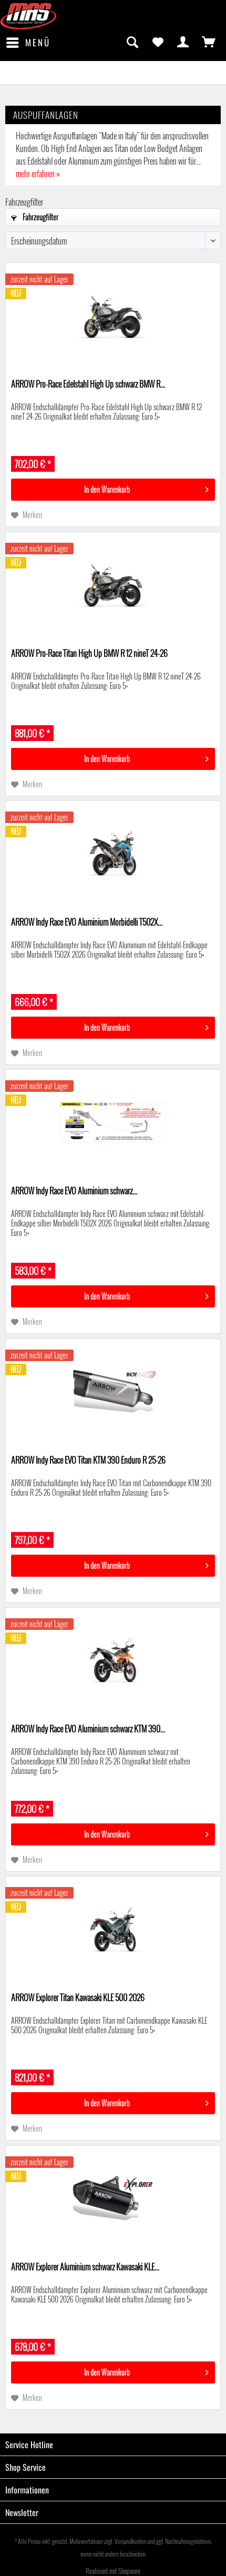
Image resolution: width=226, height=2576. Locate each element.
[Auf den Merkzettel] (26, 515)
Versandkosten (130, 2541)
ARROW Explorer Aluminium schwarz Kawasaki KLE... (85, 2267)
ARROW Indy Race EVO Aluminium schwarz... (74, 1191)
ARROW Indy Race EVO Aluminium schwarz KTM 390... (88, 1729)
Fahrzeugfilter (34, 216)
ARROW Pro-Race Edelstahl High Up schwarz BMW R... (88, 384)
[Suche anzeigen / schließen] (131, 42)
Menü (28, 41)
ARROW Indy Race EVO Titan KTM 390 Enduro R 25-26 (88, 1460)
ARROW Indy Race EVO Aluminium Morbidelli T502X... (86, 922)
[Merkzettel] (157, 42)
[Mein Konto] (183, 42)
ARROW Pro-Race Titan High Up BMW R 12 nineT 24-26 (89, 654)
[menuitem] (28, 42)
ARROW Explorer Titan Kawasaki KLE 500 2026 (78, 1998)
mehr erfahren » (38, 173)
